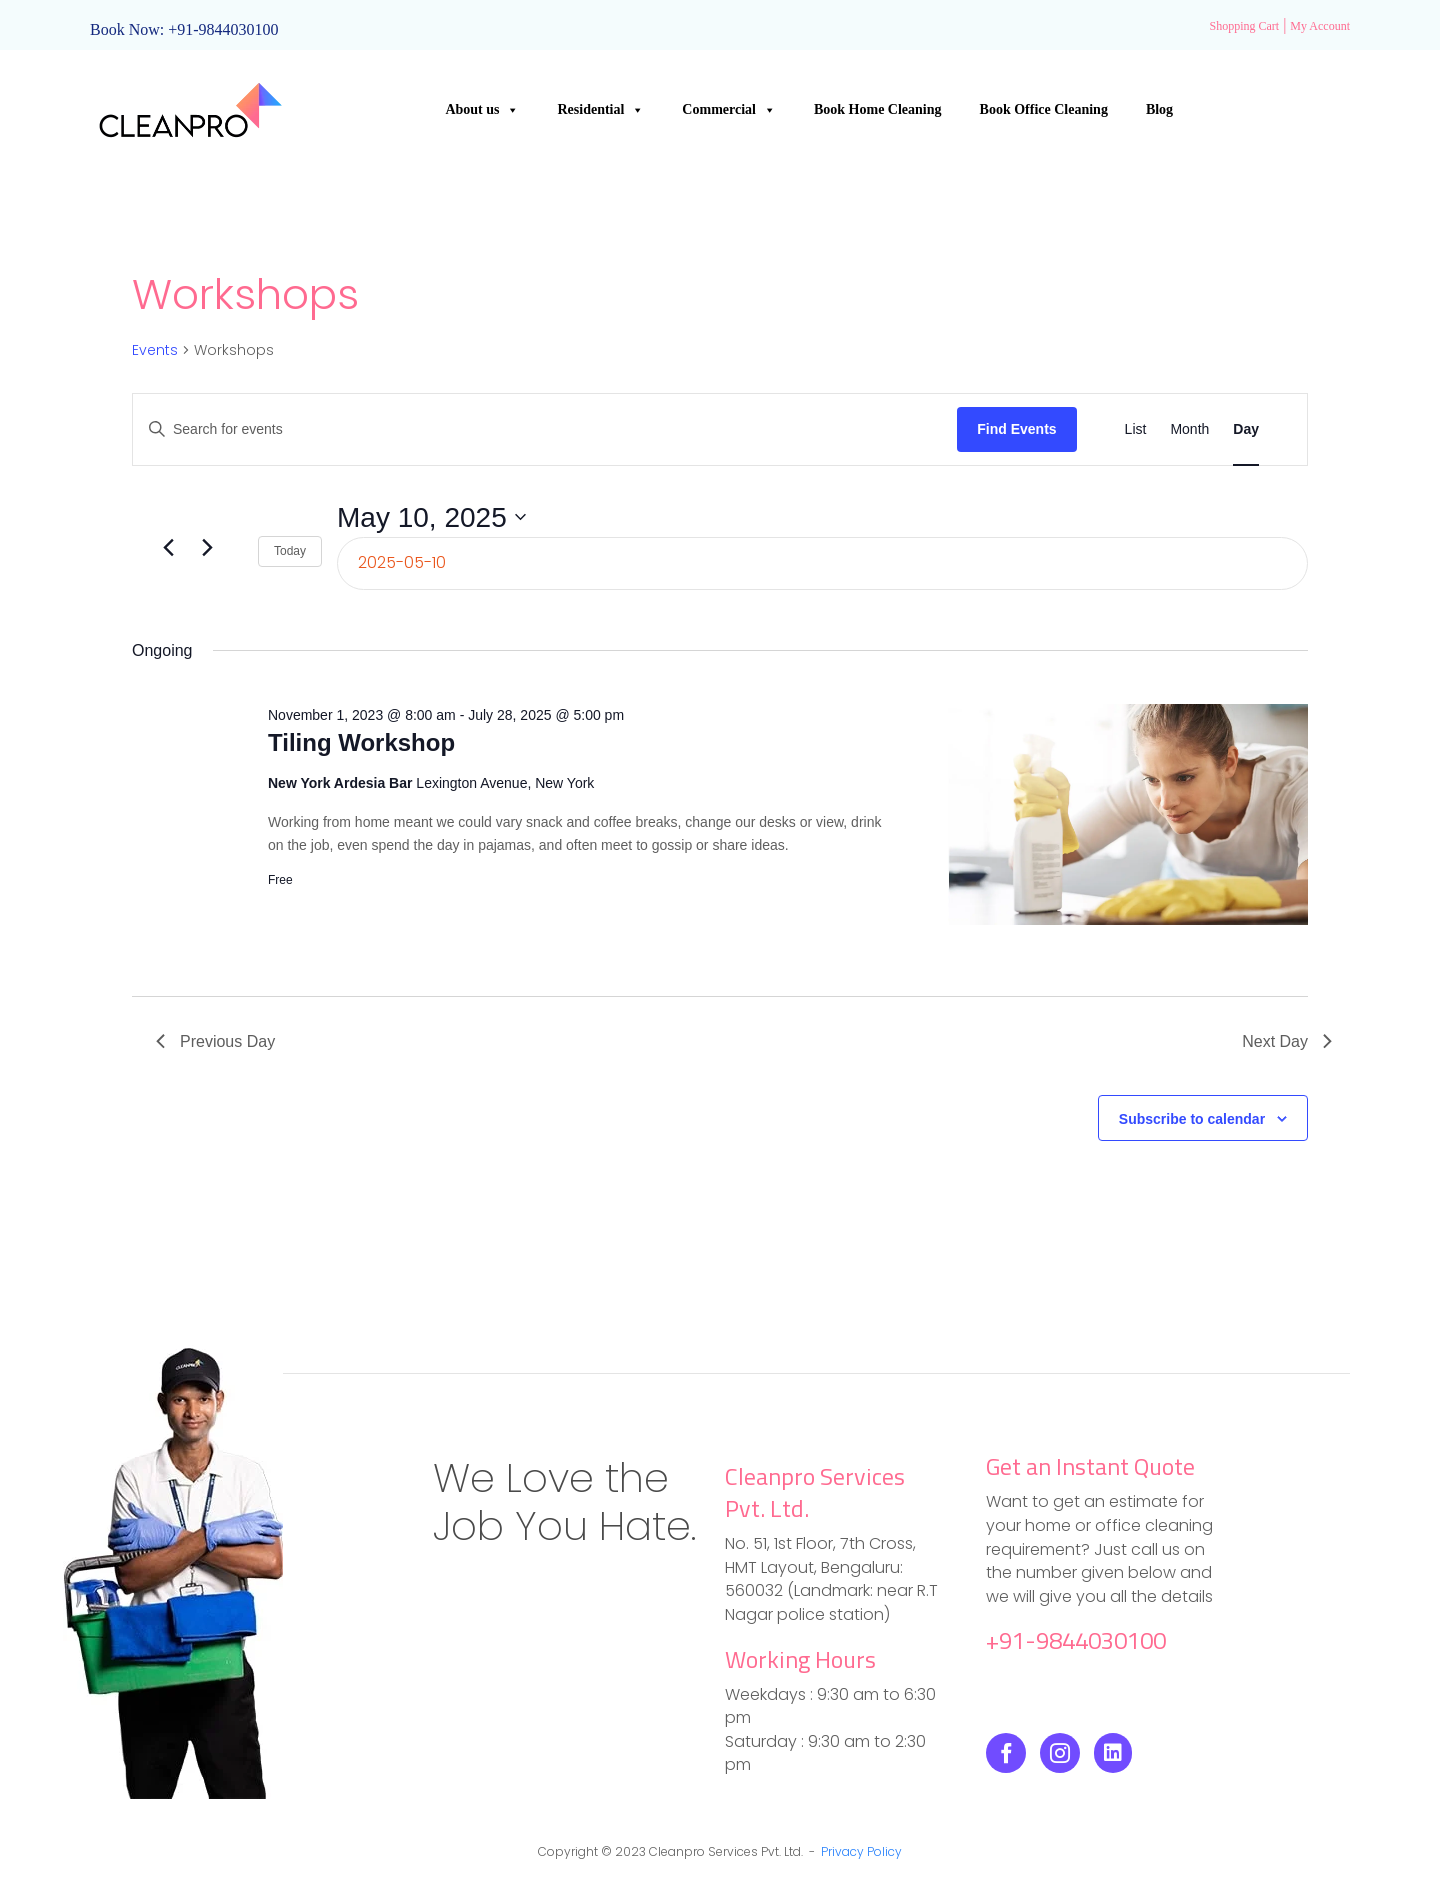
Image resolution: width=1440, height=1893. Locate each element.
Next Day (1287, 1041)
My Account (1320, 26)
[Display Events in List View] (1136, 429)
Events (155, 350)
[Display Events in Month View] (1189, 429)
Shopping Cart (1244, 26)
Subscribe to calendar (1192, 1119)
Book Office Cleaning (1044, 109)
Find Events (1016, 429)
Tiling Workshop (361, 742)
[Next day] (207, 548)
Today (290, 551)
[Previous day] (168, 548)
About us (482, 110)
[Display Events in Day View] (1246, 429)
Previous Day (215, 1041)
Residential (600, 110)
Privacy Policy (861, 1851)
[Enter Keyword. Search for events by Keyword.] (545, 429)
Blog (1159, 109)
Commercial (729, 110)
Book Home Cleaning (878, 109)
